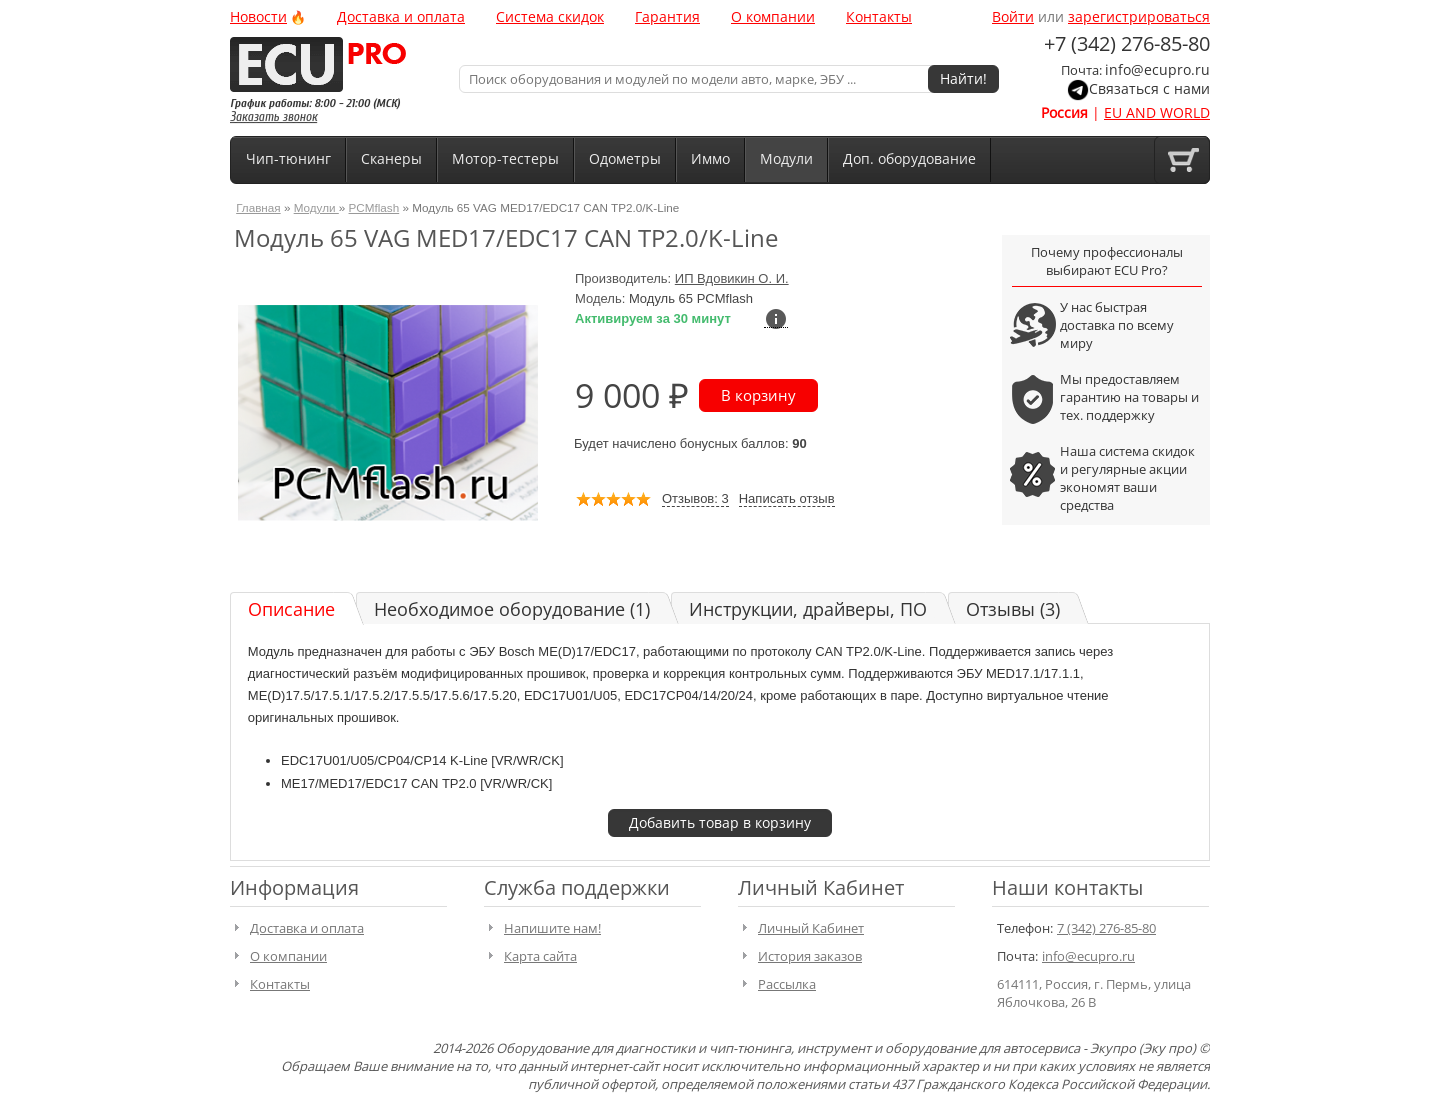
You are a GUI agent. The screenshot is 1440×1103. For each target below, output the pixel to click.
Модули (786, 158)
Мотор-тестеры (505, 158)
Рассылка (787, 984)
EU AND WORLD (1157, 112)
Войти (1013, 16)
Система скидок (550, 16)
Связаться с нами (1149, 88)
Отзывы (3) (1013, 609)
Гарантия (667, 16)
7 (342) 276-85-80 (1106, 928)
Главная (258, 207)
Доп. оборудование (909, 158)
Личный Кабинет (811, 928)
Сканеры (391, 158)
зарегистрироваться (1139, 16)
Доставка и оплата (401, 16)
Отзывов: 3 (695, 498)
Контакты (879, 16)
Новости (258, 16)
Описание (291, 609)
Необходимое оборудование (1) (512, 609)
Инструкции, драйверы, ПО (808, 609)
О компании (773, 16)
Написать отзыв (787, 498)
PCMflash (374, 207)
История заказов (810, 956)
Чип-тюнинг (288, 158)
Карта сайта (540, 956)
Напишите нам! (552, 928)
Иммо (710, 158)
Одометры (625, 158)
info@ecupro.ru (1157, 69)
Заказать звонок (273, 116)
